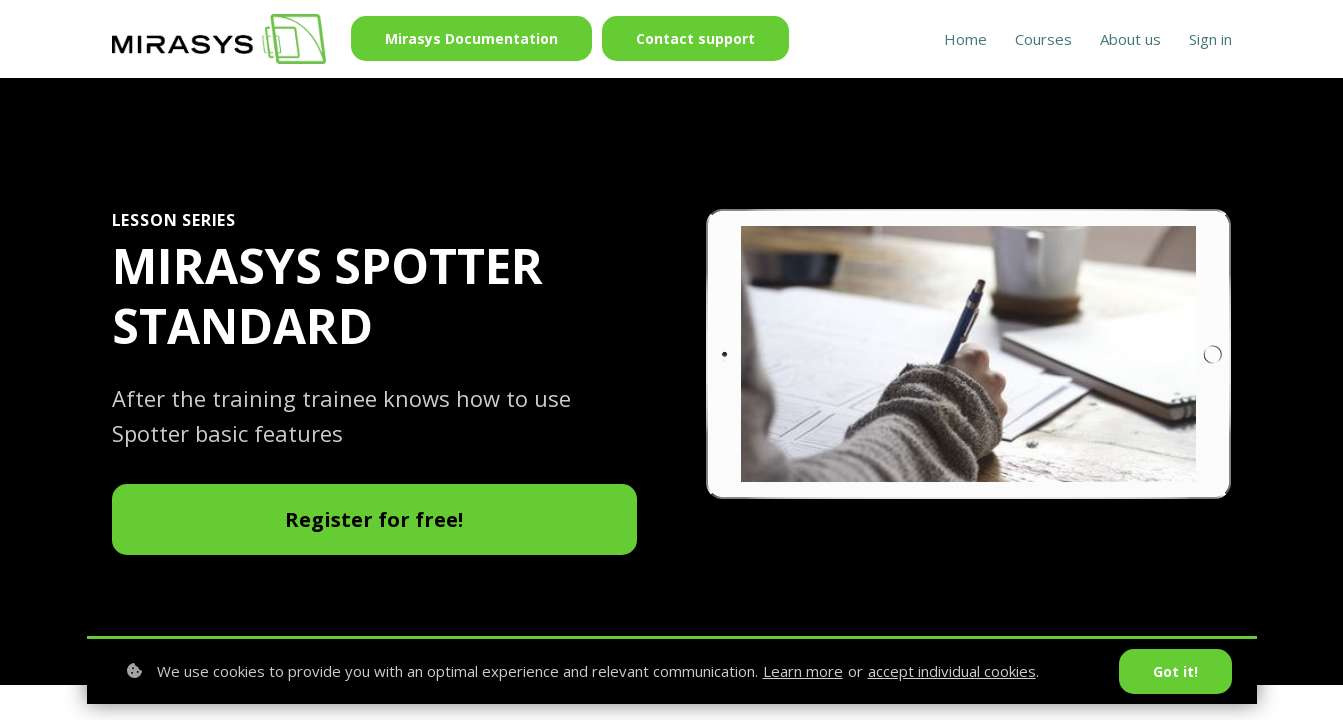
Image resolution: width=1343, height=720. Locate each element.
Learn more (803, 671)
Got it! (1175, 671)
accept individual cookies (952, 671)
